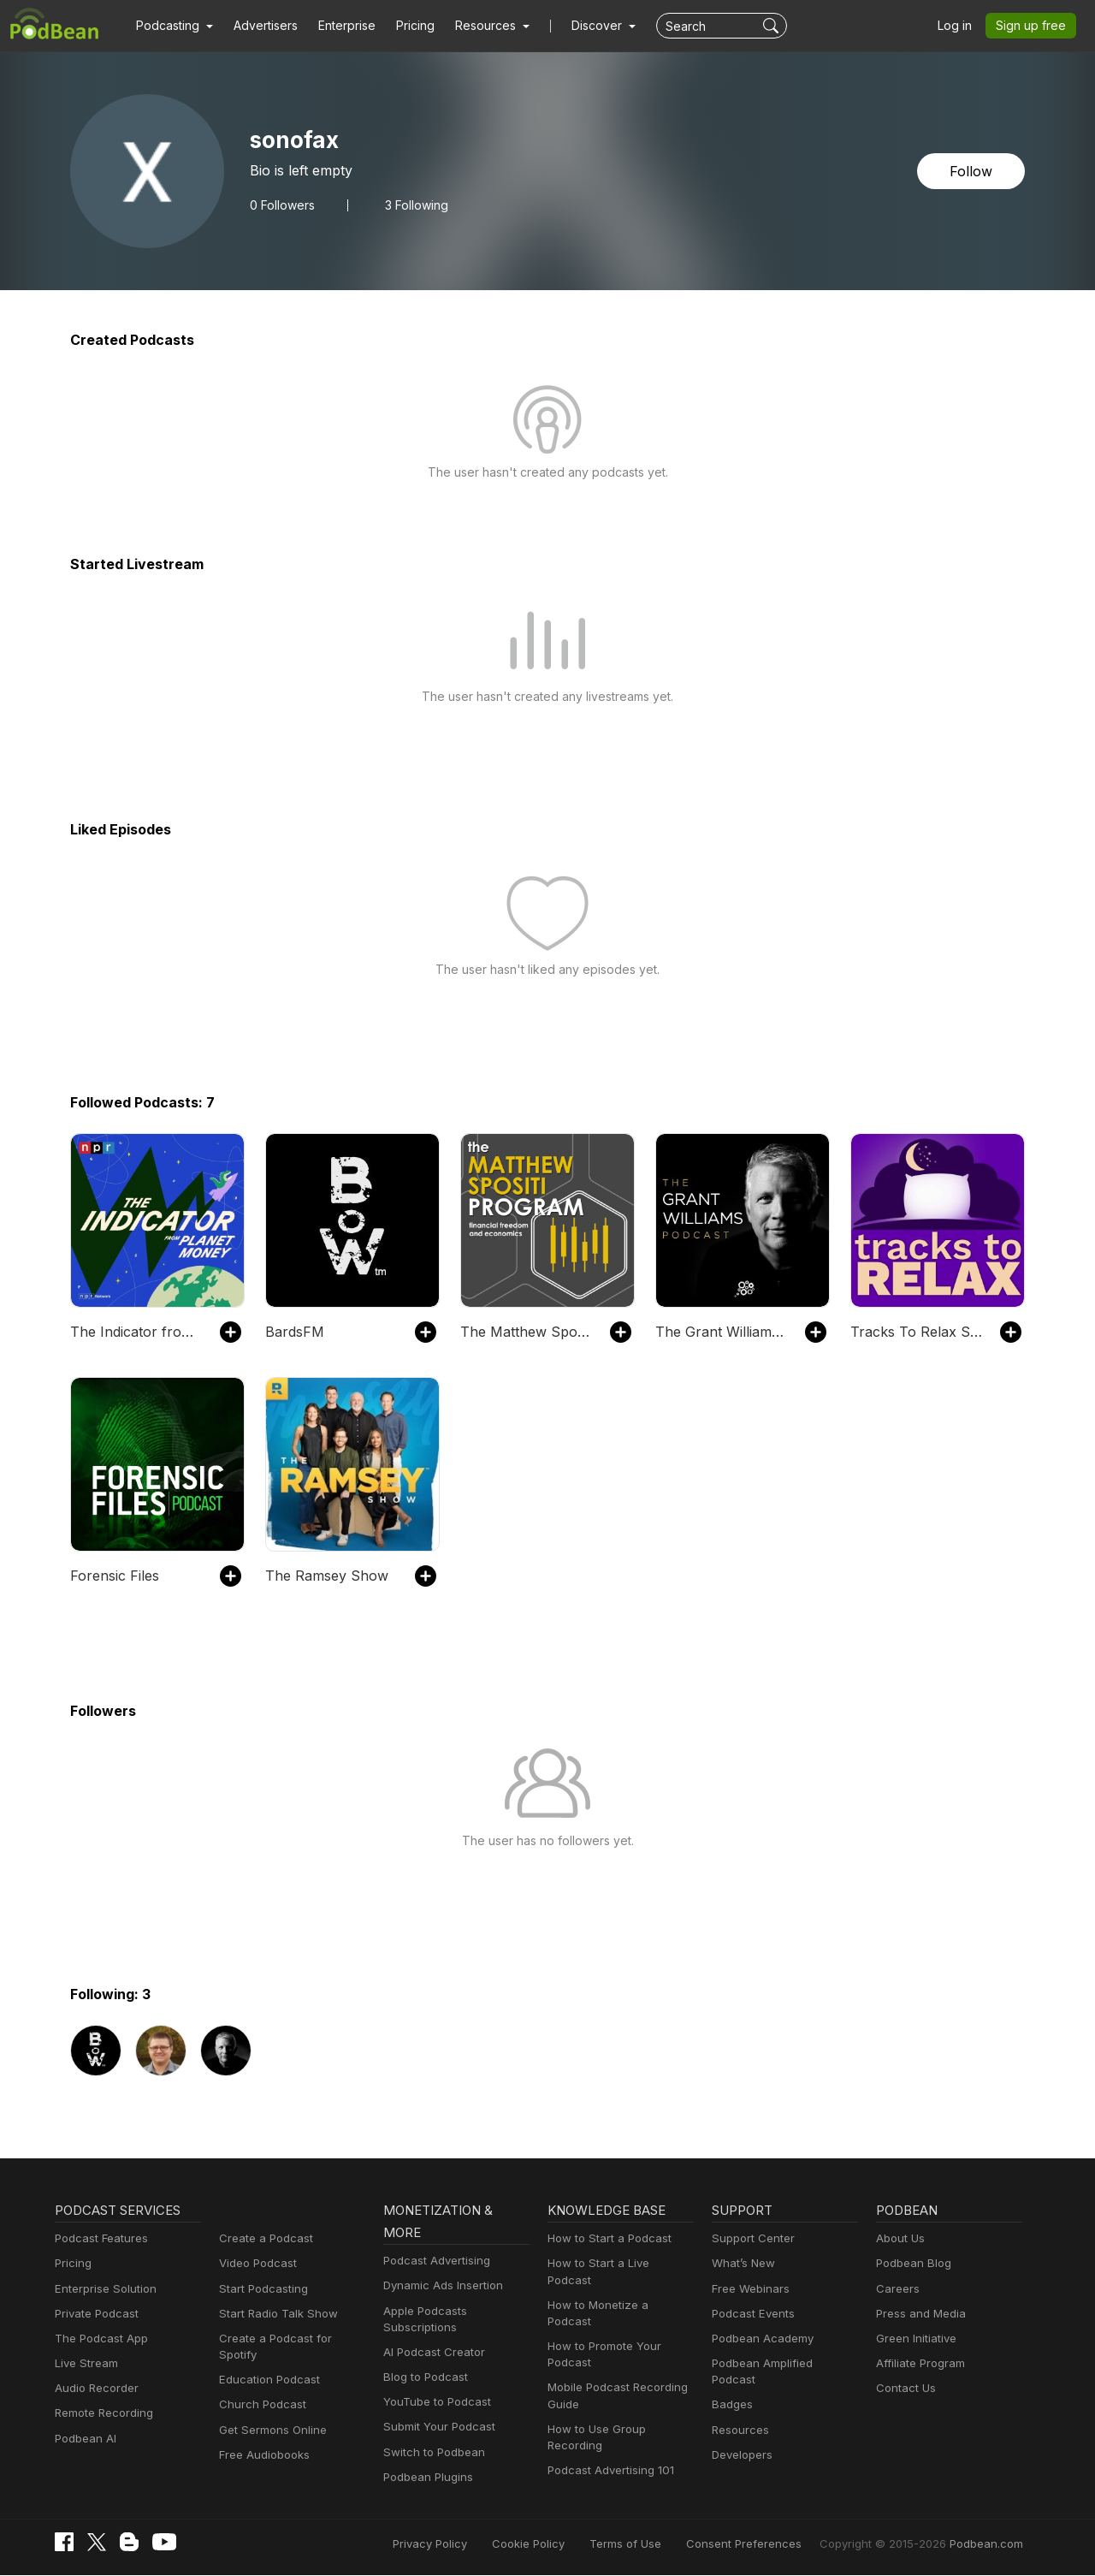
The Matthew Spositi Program (526, 1331)
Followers (280, 205)
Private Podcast (94, 2313)
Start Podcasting (260, 2288)
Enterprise (337, 26)
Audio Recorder (94, 2388)
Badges (731, 2388)
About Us (899, 2238)
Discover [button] (580, 26)
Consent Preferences (766, 2543)
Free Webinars (748, 2288)
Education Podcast (266, 2363)
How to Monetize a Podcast (616, 2288)
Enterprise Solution (102, 2288)
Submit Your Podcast (435, 2426)
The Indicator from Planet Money (136, 1331)
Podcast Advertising (432, 2260)
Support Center (750, 2238)
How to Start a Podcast (605, 2238)
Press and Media (918, 2313)
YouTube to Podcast (433, 2401)
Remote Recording (102, 2413)
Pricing (403, 26)
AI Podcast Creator (430, 2352)
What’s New (742, 2263)
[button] (172, 25)
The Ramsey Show (323, 1575)
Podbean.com (989, 2543)
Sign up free (1034, 26)
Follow (972, 170)
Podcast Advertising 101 (608, 2437)
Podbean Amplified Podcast (780, 2363)
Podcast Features (99, 2238)
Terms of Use (657, 2543)
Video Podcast (255, 2263)
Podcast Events (751, 2313)
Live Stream (85, 2363)
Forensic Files (113, 1575)
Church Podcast (259, 2388)
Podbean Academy (759, 2338)
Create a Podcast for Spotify (289, 2338)
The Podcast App (97, 2338)
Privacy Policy (473, 2543)
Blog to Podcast (422, 2377)
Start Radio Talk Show (274, 2313)
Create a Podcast (262, 2238)
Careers (896, 2288)
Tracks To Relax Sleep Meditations (916, 1331)
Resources (739, 2413)
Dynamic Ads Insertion (439, 2285)
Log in (960, 26)
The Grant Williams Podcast (721, 1331)
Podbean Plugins (426, 2477)
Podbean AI (84, 2438)
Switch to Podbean (430, 2452)
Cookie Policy (567, 2543)
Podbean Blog (911, 2263)
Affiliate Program (917, 2363)
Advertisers (259, 26)
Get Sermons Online (270, 2413)
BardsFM (293, 1331)
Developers (740, 2438)
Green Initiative (914, 2338)
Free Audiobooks (261, 2438)
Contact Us (904, 2388)
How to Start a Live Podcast (617, 2263)
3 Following (411, 205)
